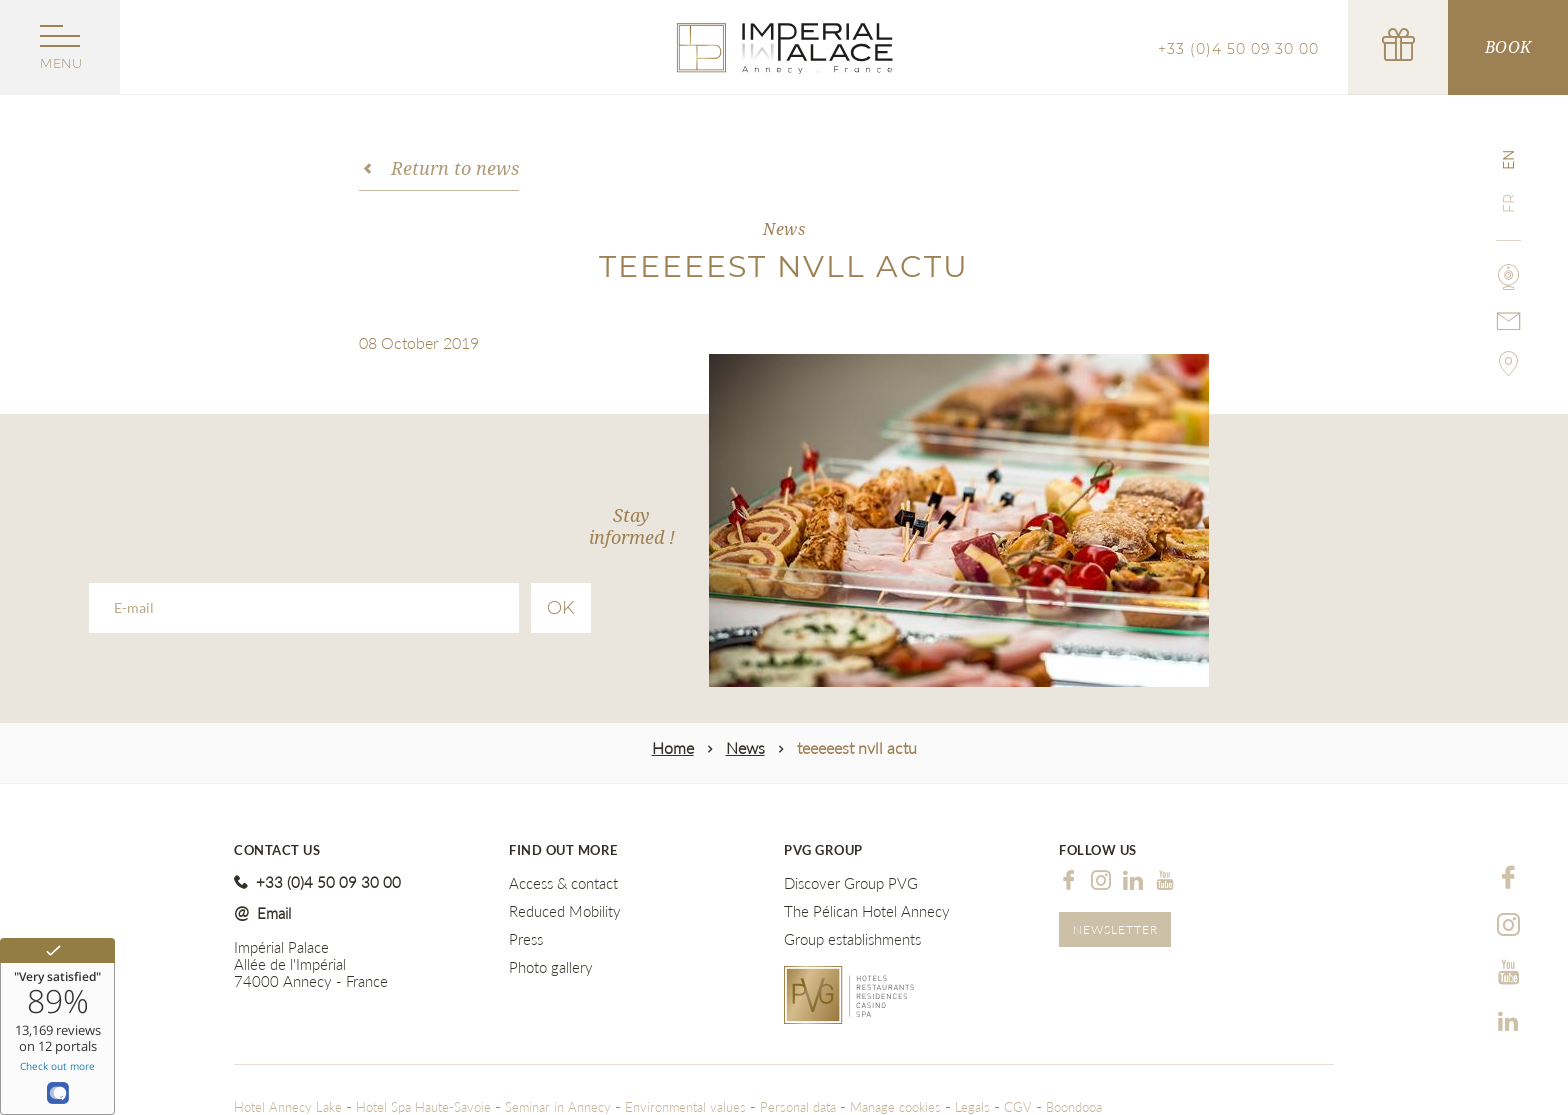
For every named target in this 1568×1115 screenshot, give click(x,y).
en (1509, 160)
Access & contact (563, 883)
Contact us (277, 850)
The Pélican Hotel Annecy (867, 911)
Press (526, 939)
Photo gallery (551, 967)
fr (1509, 203)
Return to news (455, 168)
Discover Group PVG (851, 883)
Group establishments (852, 939)
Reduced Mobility (565, 911)
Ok (561, 608)
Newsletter (1115, 929)
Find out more (563, 850)
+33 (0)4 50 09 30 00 (1238, 49)
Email (274, 913)
